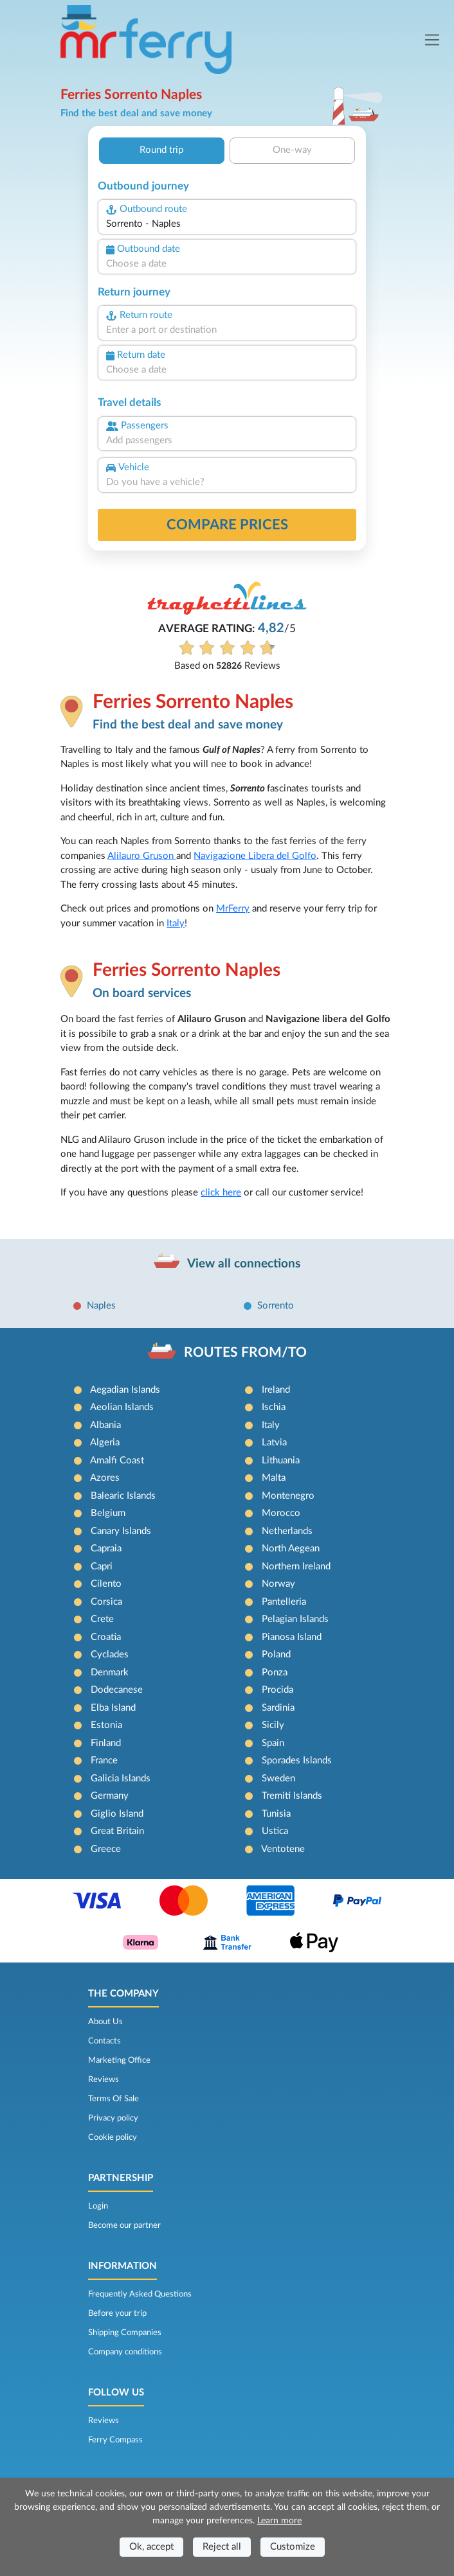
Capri (102, 1566)
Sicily (273, 1725)
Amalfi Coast (117, 1460)
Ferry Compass (115, 2439)
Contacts (104, 2040)
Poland (276, 1654)
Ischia (274, 1407)
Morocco (281, 1513)
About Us (105, 2021)
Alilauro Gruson (141, 856)
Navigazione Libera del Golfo (255, 856)
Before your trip (117, 2313)
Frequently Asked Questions (140, 2293)
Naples (101, 1305)
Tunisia (276, 1814)
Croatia (106, 1637)
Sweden (278, 1778)
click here (221, 1192)
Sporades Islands (297, 1760)
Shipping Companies (124, 2332)
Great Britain (117, 1831)
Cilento (106, 1584)
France (104, 1760)
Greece (106, 1849)
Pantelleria (284, 1602)
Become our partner (124, 2225)
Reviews (103, 2079)
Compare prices (227, 525)
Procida (277, 1690)
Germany (110, 1796)
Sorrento (275, 1305)
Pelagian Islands (295, 1619)
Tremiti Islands (292, 1796)
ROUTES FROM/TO (245, 1352)
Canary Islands (121, 1531)
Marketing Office (119, 2060)
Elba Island (113, 1708)
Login (98, 2205)
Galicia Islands (120, 1778)
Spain (273, 1743)
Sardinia (278, 1708)
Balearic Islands (123, 1496)
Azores (105, 1478)
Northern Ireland (296, 1566)
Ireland (276, 1390)
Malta (274, 1478)
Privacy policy (113, 2117)
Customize (292, 2547)
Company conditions (125, 2351)
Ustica (275, 1831)
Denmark (110, 1672)
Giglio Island (117, 1814)
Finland (106, 1743)
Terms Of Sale (113, 2098)
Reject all (222, 2547)
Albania (105, 1425)
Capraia (106, 1548)
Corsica (106, 1602)
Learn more (279, 2520)
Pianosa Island (292, 1637)
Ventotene (283, 1849)
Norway (278, 1584)
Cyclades (110, 1654)
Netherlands (287, 1531)
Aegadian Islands (125, 1390)
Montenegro (288, 1496)
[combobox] (227, 224)
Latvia (274, 1442)
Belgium (108, 1513)
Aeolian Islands (122, 1407)
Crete (102, 1619)
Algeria (105, 1442)
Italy (176, 923)
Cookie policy (112, 2137)
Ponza (274, 1672)
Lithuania (281, 1460)
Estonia (106, 1725)
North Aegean (291, 1548)
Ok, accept (151, 2547)
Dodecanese (117, 1690)
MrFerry (233, 908)
